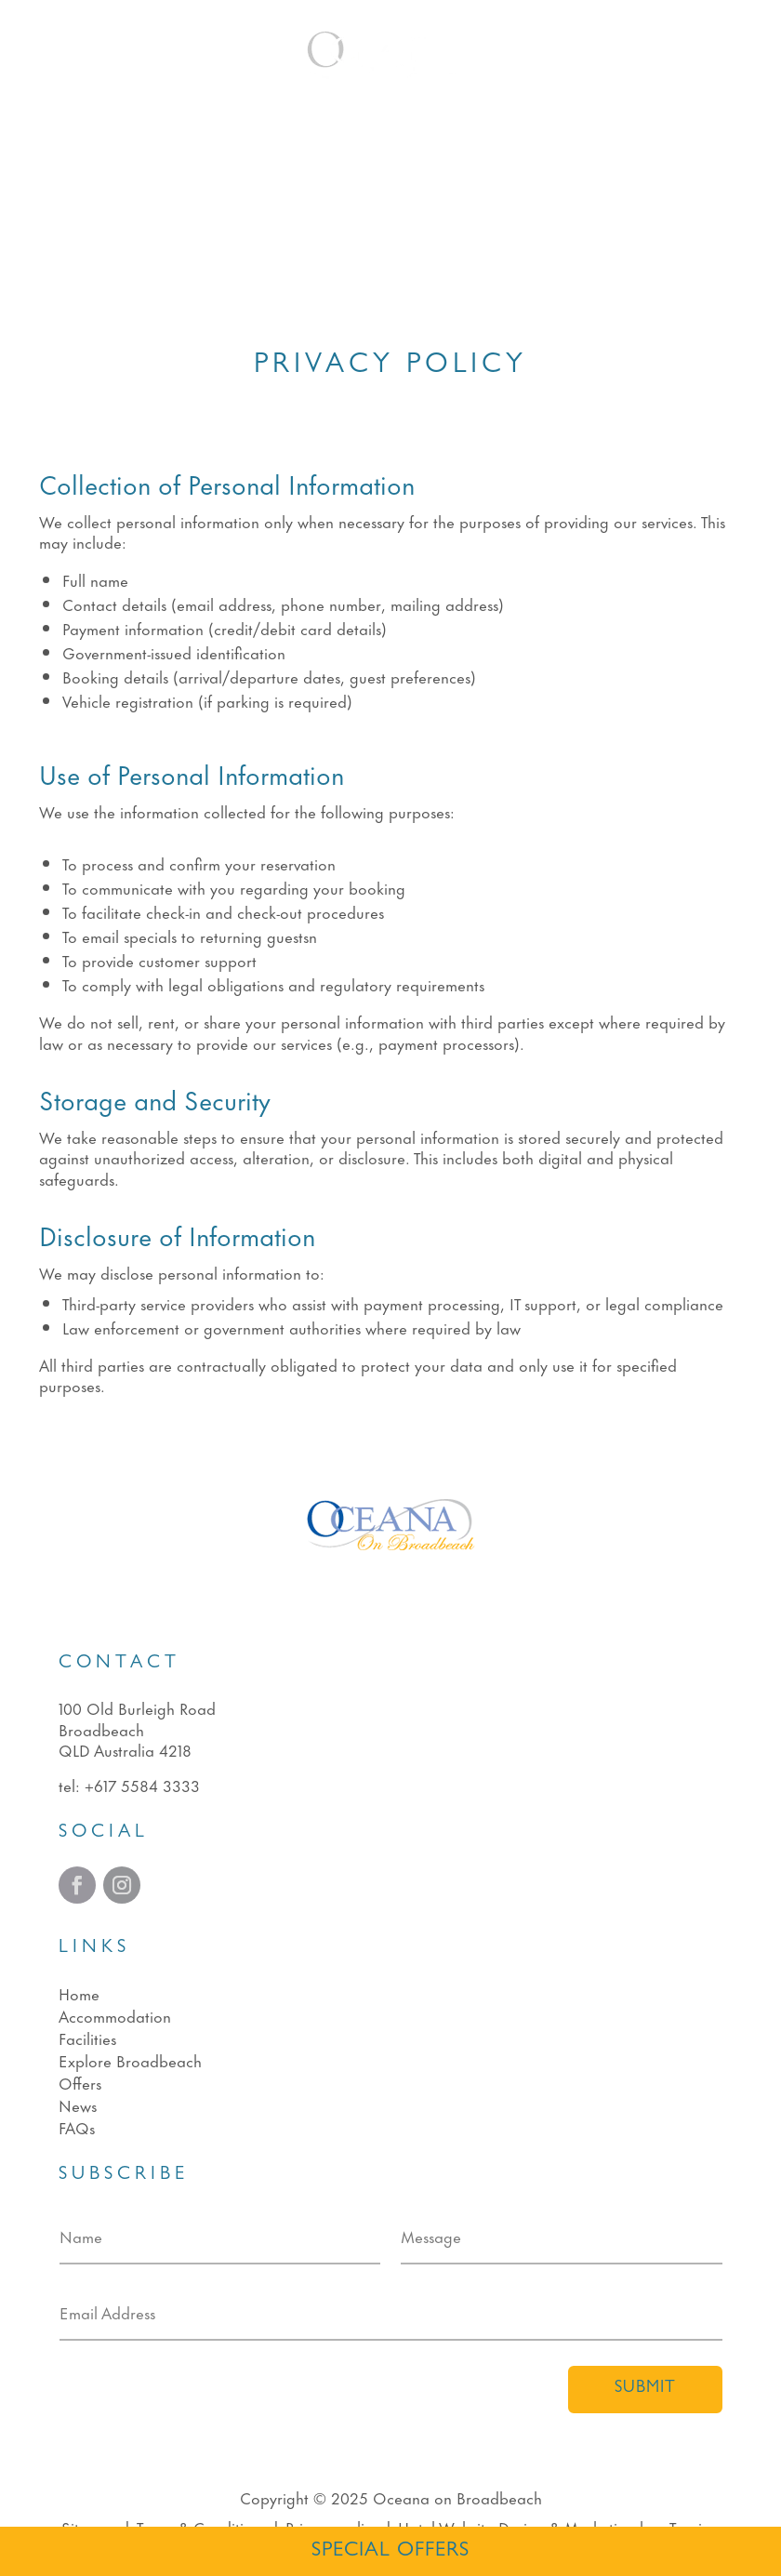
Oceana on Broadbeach (457, 2497)
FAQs (77, 2127)
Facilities (87, 2037)
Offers (80, 2082)
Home (79, 1993)
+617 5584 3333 (142, 1785)
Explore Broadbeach (130, 2060)
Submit (645, 2389)
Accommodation (115, 2015)
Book (695, 55)
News (78, 2104)
